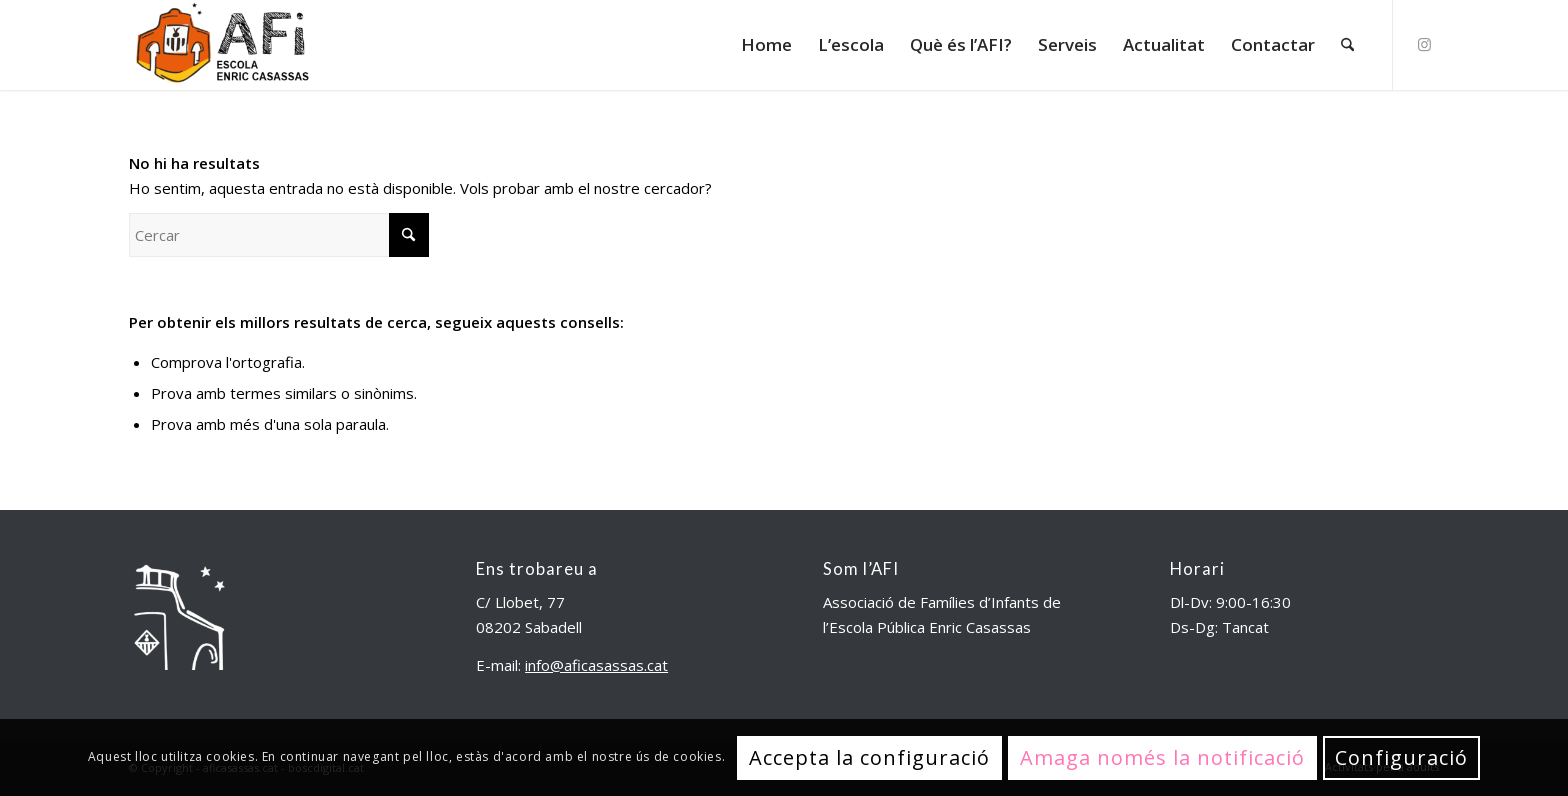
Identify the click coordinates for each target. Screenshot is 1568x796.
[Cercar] (1347, 45)
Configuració (1401, 757)
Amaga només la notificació (1162, 757)
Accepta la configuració (869, 757)
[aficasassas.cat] (221, 45)
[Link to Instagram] (1424, 44)
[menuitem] (766, 45)
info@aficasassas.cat (596, 665)
